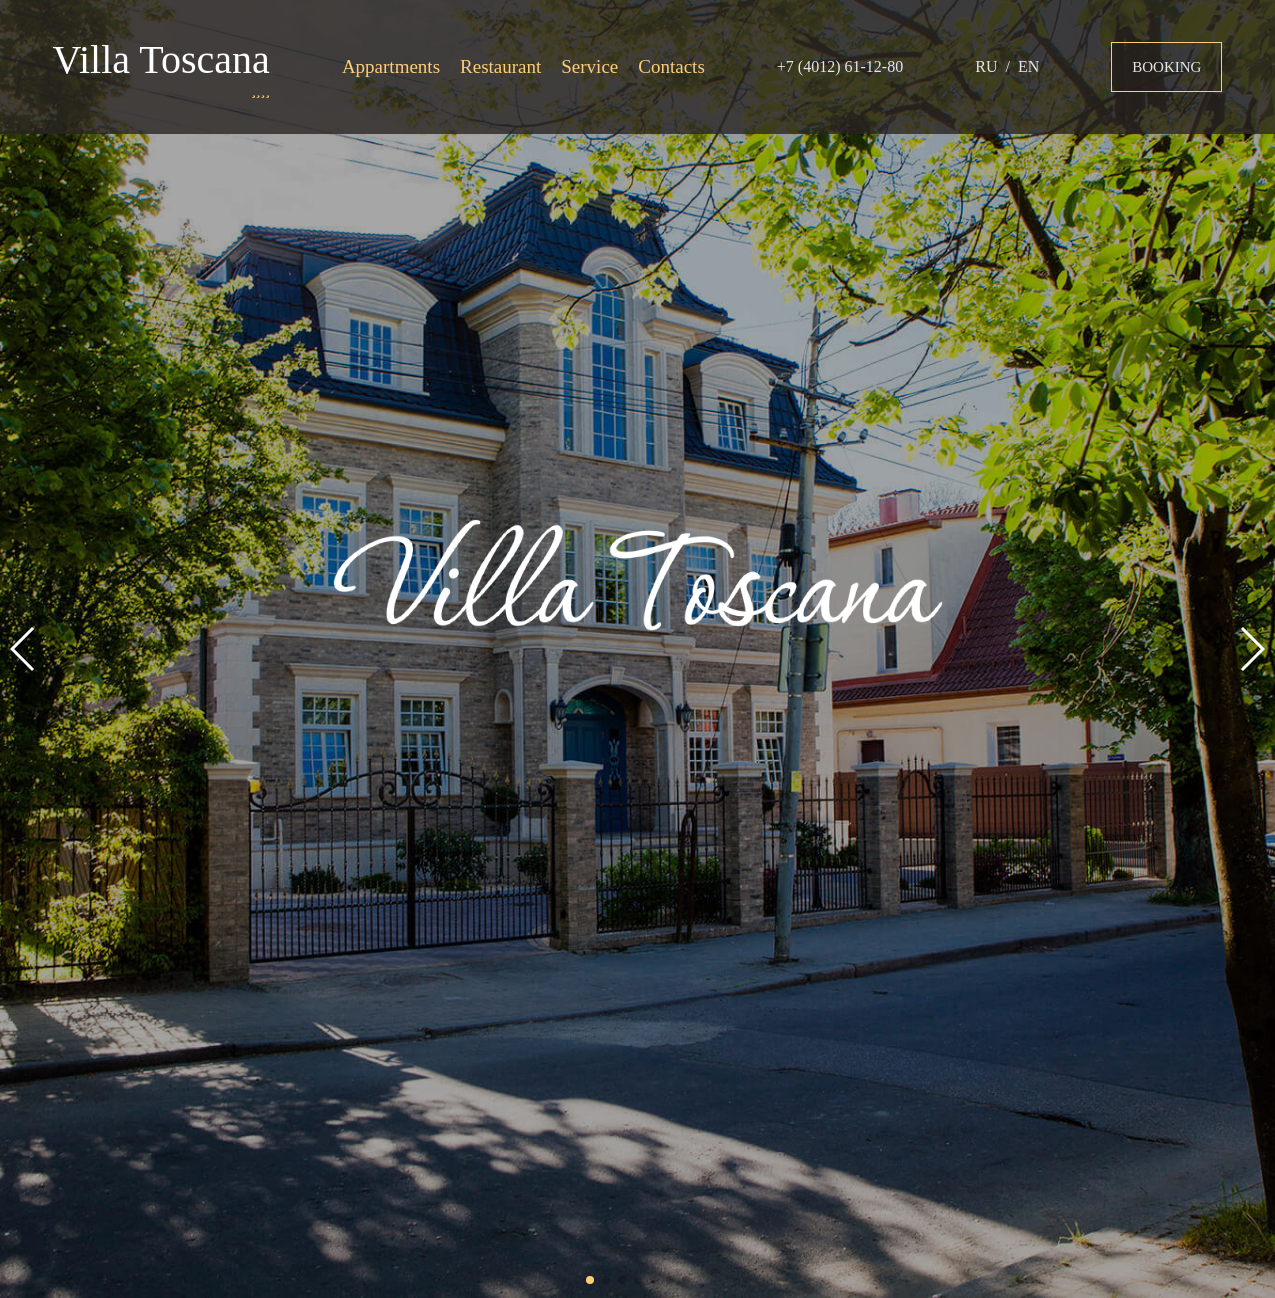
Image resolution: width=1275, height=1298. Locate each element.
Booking (1166, 67)
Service (589, 66)
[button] (23, 649)
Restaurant (500, 66)
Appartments (391, 66)
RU (986, 66)
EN (1028, 66)
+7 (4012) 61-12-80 (840, 66)
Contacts (671, 66)
